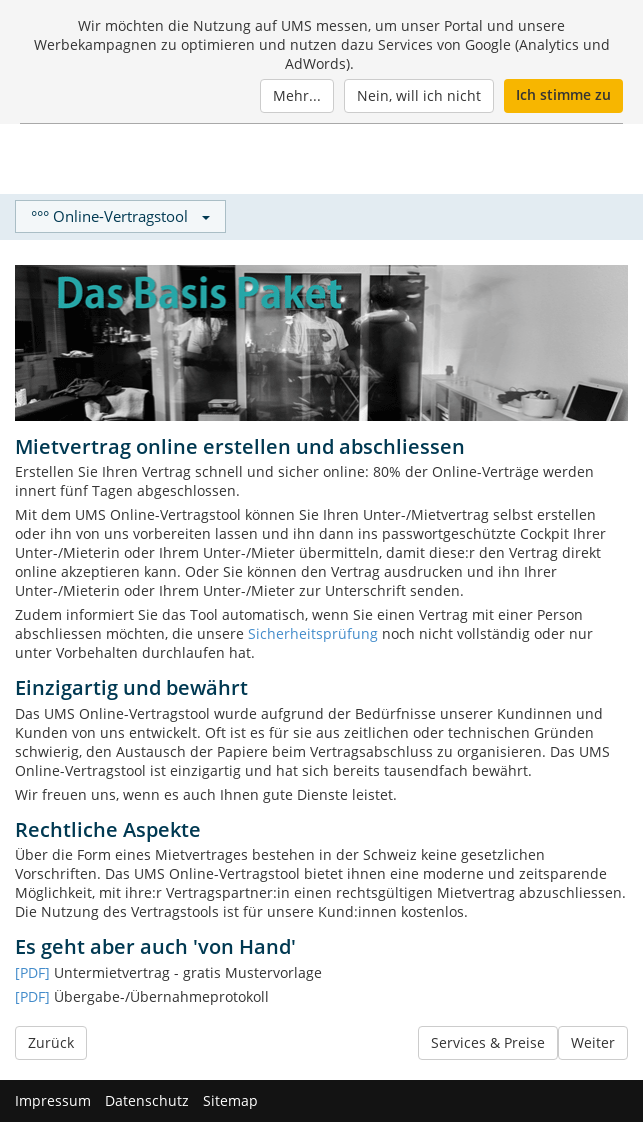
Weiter (593, 1042)
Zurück (51, 1042)
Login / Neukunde (505, 159)
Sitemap (230, 1100)
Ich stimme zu (563, 94)
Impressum (53, 1100)
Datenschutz (147, 1100)
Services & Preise (488, 1042)
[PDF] (32, 972)
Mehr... (297, 95)
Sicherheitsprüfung (313, 633)
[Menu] (605, 159)
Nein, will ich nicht (419, 95)
